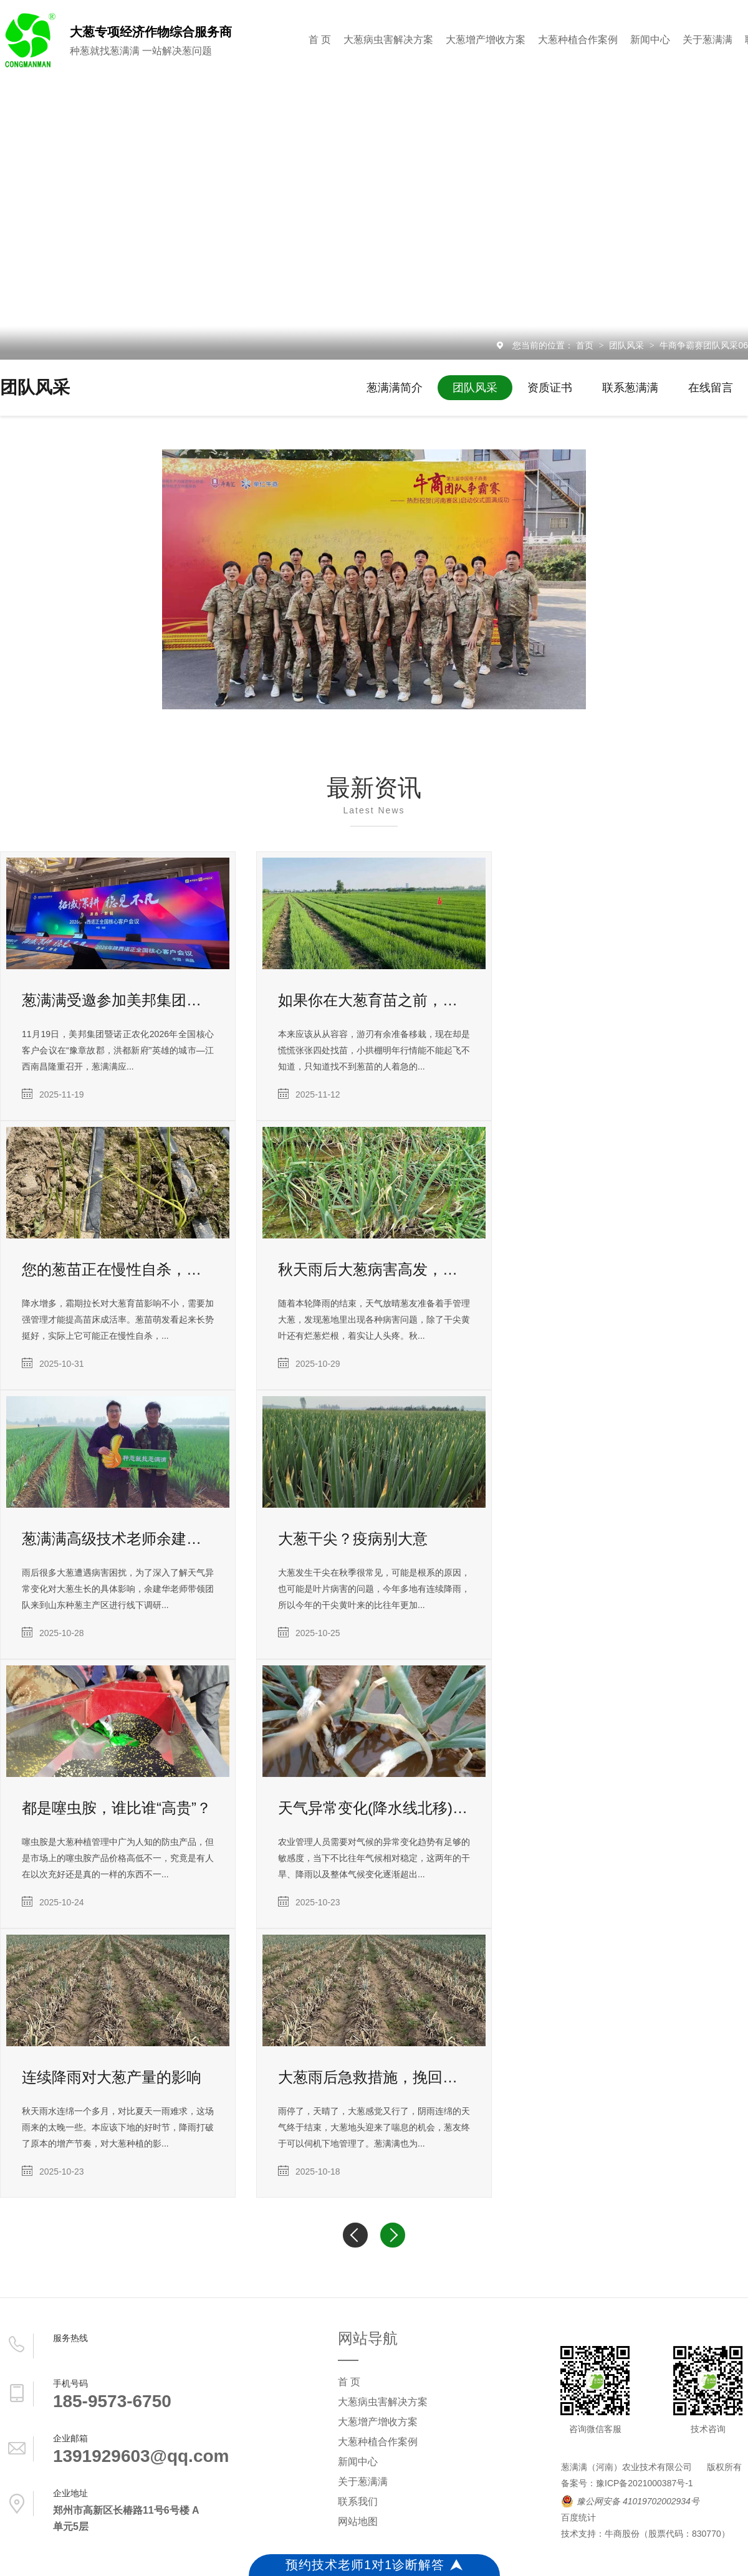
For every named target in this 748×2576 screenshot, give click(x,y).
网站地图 (358, 2521)
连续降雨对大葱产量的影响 (111, 2077)
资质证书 (549, 387)
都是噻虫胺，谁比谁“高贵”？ (116, 1807)
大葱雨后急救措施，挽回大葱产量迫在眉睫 (374, 2077)
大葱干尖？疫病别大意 (353, 1538)
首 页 (320, 39)
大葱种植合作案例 (578, 39)
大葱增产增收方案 (485, 39)
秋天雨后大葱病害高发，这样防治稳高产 (374, 1269)
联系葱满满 (630, 387)
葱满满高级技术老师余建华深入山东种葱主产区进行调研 (118, 1538)
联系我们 (358, 2501)
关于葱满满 (707, 39)
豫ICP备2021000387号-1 (644, 2483)
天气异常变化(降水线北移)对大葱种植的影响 (374, 1807)
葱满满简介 (395, 387)
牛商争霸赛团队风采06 (703, 345)
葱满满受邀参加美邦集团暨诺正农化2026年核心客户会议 (118, 1000)
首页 (586, 345)
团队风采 (627, 345)
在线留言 (710, 387)
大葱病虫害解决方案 (388, 39)
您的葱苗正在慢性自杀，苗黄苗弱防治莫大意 (118, 1269)
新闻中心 (650, 39)
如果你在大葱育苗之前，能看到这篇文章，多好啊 (374, 1000)
